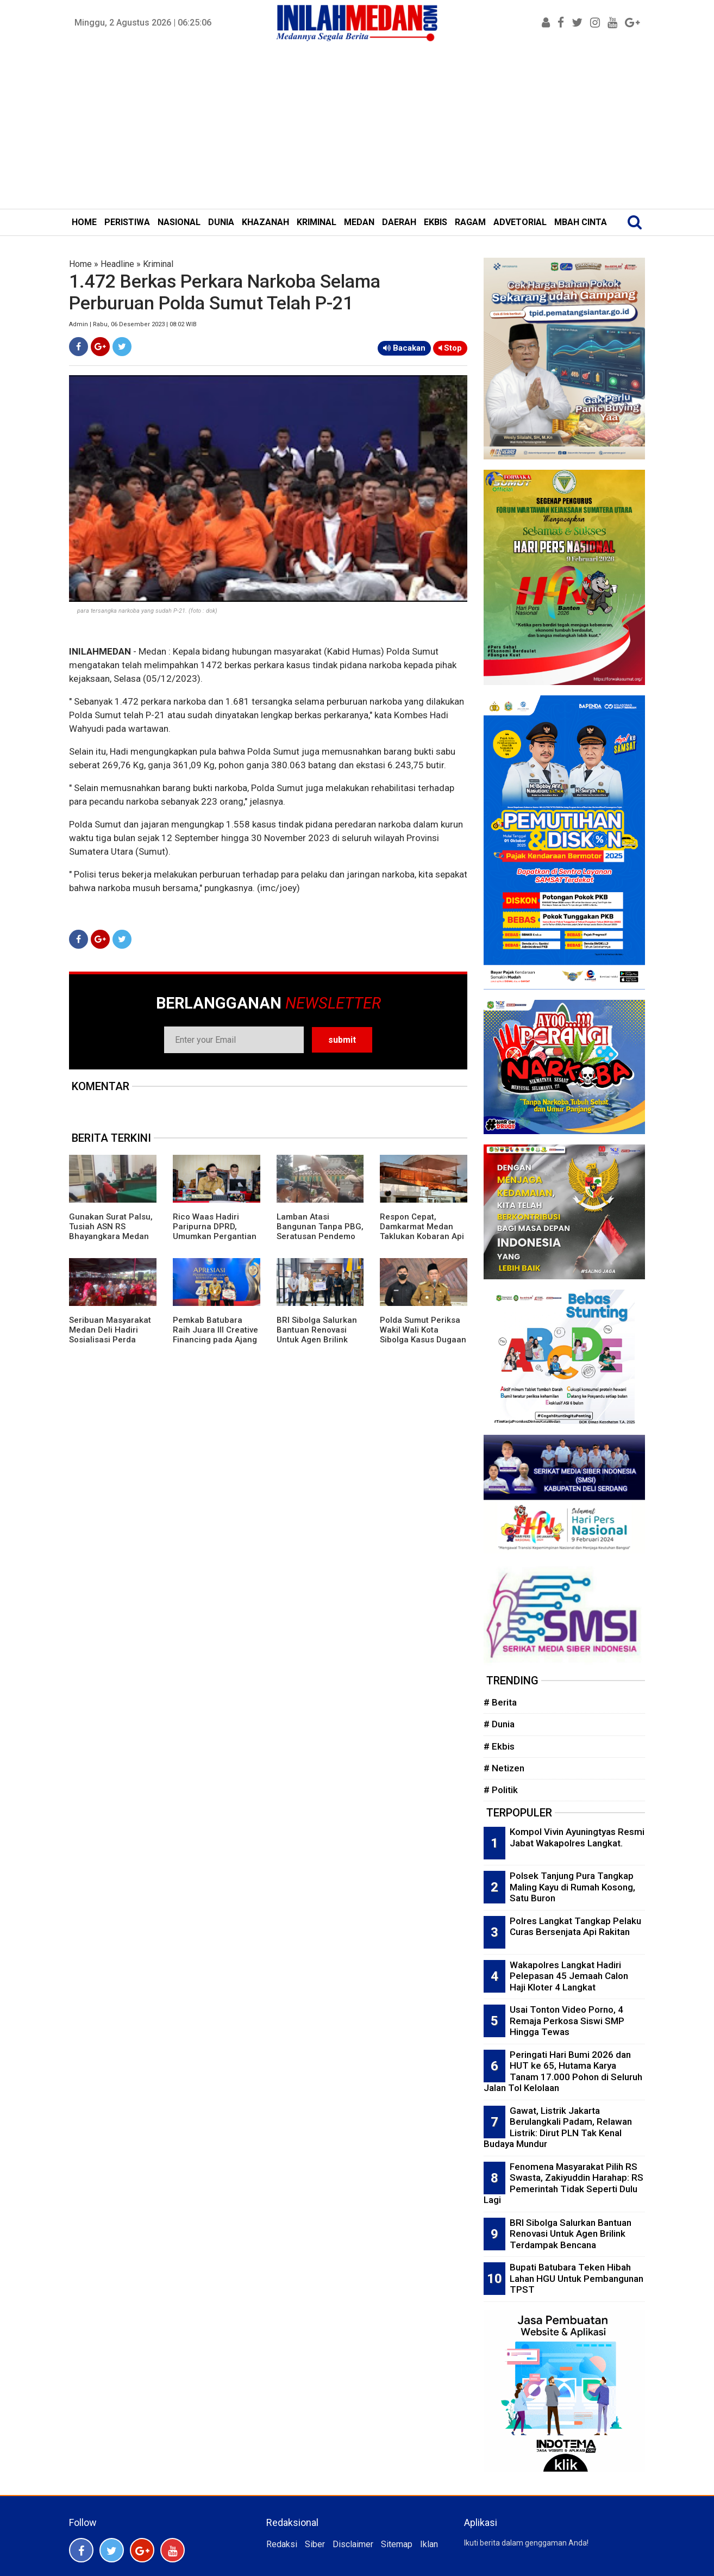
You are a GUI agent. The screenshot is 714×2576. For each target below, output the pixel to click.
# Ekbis (499, 1746)
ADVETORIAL (520, 222)
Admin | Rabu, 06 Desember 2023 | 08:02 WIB (133, 324)
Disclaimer (353, 2544)
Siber (315, 2544)
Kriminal (158, 264)
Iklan (429, 2544)
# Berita (500, 1702)
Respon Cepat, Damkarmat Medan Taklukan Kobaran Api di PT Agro (422, 1231)
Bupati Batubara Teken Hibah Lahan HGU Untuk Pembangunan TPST (576, 2278)
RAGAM (470, 222)
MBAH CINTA (580, 222)
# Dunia (499, 1724)
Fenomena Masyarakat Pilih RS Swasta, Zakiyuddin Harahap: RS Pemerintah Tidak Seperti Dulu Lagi (563, 2183)
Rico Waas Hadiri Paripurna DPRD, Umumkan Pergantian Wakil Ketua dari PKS (214, 1231)
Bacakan (404, 348)
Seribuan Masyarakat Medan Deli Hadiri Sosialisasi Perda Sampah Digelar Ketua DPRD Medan (112, 1339)
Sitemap (396, 2544)
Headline (117, 264)
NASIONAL (179, 222)
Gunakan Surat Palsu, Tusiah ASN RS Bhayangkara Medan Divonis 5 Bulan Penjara (111, 1236)
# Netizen (504, 1768)
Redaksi (281, 2544)
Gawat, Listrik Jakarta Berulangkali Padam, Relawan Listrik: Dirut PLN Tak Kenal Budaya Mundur (558, 2127)
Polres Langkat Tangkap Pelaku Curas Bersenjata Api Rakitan (575, 1926)
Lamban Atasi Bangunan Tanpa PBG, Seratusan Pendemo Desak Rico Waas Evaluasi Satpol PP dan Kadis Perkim (320, 1241)
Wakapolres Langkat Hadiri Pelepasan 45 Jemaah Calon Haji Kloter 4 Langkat (569, 1976)
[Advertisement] (357, 127)
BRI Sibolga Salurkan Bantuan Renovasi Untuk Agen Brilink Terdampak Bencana (317, 1334)
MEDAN (359, 222)
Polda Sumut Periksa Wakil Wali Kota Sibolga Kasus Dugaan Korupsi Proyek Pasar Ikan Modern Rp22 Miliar (423, 1344)
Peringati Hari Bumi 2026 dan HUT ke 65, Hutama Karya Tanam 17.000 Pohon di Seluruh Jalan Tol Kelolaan (563, 2071)
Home (80, 264)
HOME (84, 222)
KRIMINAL (316, 222)
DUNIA (221, 222)
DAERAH (399, 222)
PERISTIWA (127, 222)
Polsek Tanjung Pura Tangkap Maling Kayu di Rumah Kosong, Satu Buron (572, 1886)
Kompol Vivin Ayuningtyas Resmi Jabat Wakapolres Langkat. (577, 1837)
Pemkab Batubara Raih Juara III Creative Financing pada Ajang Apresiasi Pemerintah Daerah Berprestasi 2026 (215, 1344)
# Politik (501, 1789)
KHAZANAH (265, 222)
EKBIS (435, 222)
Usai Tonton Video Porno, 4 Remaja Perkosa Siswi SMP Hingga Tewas (567, 2020)
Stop (450, 348)
